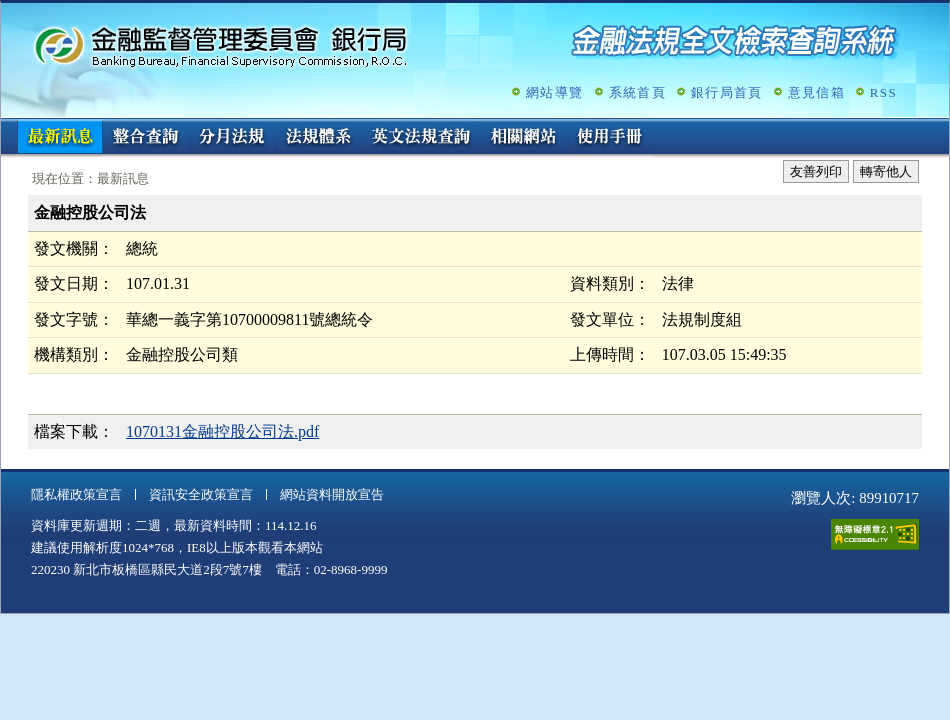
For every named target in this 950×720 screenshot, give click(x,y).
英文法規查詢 (421, 138)
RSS (883, 92)
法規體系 (318, 138)
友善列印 (816, 171)
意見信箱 (816, 92)
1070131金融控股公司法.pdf (222, 431)
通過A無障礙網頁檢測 (875, 534)
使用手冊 (610, 138)
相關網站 (524, 138)
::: (7, 126)
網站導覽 (554, 92)
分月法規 (232, 138)
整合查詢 (146, 138)
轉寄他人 (886, 171)
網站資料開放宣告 (332, 494)
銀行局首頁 (727, 92)
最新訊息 (60, 138)
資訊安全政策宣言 (201, 494)
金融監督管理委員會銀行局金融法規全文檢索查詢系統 (221, 45)
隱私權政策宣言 (76, 494)
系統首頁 (637, 92)
